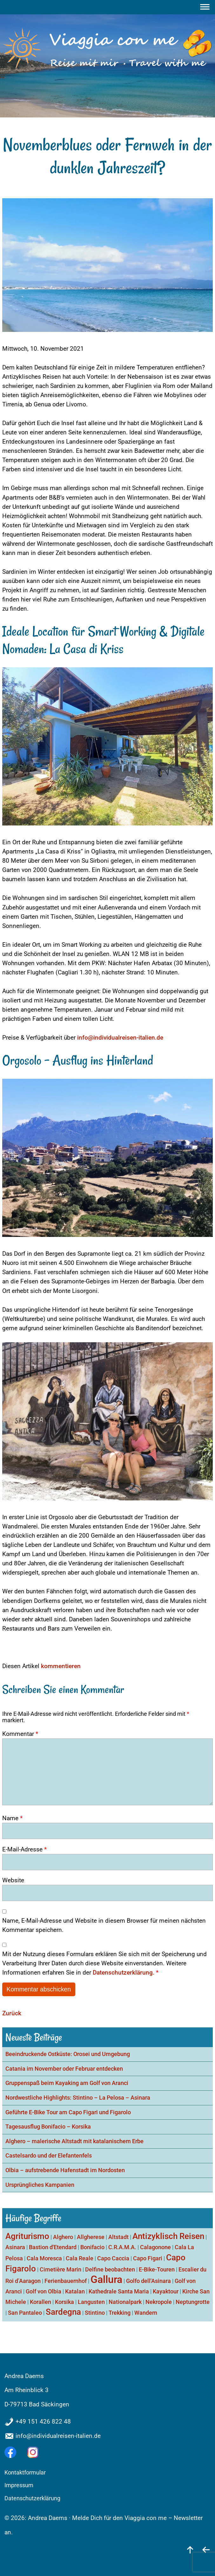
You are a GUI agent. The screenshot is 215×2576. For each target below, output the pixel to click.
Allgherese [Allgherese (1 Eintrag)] (90, 2237)
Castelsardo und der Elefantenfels (48, 2155)
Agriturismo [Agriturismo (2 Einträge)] (27, 2236)
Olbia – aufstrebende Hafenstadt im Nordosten (65, 2170)
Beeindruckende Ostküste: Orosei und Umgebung (67, 2054)
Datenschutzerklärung (32, 2498)
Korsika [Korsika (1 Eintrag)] (64, 2302)
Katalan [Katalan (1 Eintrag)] (75, 2291)
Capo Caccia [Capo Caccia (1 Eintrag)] (113, 2258)
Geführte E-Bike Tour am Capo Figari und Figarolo (68, 2112)
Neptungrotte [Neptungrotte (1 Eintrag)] (193, 2302)
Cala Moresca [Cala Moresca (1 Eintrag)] (44, 2258)
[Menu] (206, 7)
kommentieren (61, 1666)
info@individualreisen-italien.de (120, 1037)
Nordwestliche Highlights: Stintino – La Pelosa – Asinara (77, 2098)
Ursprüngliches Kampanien (39, 2185)
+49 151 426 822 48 (43, 2421)
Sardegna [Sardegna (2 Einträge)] (63, 2312)
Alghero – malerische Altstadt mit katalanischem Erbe (74, 2141)
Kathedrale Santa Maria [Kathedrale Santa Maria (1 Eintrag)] (119, 2291)
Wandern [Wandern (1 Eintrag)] (145, 2312)
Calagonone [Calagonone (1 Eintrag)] (155, 2247)
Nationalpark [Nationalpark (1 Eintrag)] (125, 2302)
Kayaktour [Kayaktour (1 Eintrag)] (165, 2291)
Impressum (18, 2485)
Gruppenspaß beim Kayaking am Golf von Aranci (66, 2083)
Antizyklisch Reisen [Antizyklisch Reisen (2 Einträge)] (168, 2236)
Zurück (11, 2013)
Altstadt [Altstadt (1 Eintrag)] (118, 2237)
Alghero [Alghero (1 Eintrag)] (63, 2237)
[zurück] (206, 2549)
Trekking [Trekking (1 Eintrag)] (120, 2312)
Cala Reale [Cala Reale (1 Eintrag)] (79, 2258)
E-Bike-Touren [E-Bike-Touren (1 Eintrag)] (157, 2269)
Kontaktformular (25, 2472)
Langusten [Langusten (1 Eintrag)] (91, 2302)
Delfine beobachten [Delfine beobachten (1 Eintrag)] (110, 2269)
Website (13, 1880)
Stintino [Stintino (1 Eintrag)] (95, 2312)
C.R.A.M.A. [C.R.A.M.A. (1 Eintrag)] (122, 2247)
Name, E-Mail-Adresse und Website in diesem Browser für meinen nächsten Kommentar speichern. (104, 1925)
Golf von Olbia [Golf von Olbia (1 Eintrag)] (43, 2291)
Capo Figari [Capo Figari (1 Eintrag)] (147, 2258)
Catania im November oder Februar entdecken (64, 2069)
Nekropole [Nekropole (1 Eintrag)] (158, 2302)
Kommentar (20, 1733)
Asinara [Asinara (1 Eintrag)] (15, 2247)
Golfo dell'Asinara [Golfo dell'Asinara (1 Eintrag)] (148, 2281)
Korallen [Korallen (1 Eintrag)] (40, 2302)
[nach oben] (190, 2549)
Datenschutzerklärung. (123, 1972)
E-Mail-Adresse (24, 1849)
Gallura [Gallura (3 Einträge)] (106, 2279)
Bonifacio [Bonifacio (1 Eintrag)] (92, 2247)
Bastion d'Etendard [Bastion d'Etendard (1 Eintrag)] (53, 2247)
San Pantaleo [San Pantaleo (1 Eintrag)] (25, 2312)
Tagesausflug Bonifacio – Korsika (48, 2126)
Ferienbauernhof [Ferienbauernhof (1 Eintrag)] (65, 2281)
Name (12, 1818)
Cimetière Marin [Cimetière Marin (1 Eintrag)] (60, 2269)
